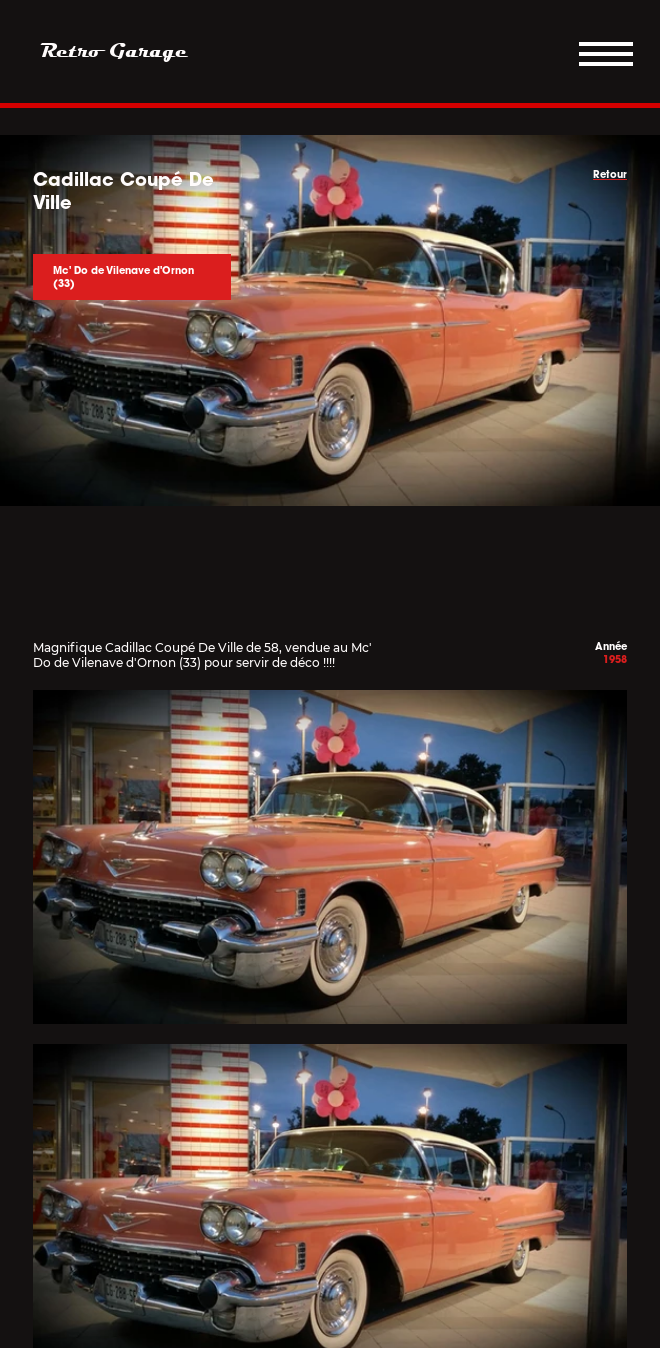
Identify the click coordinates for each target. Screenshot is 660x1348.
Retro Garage (114, 51)
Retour (610, 174)
